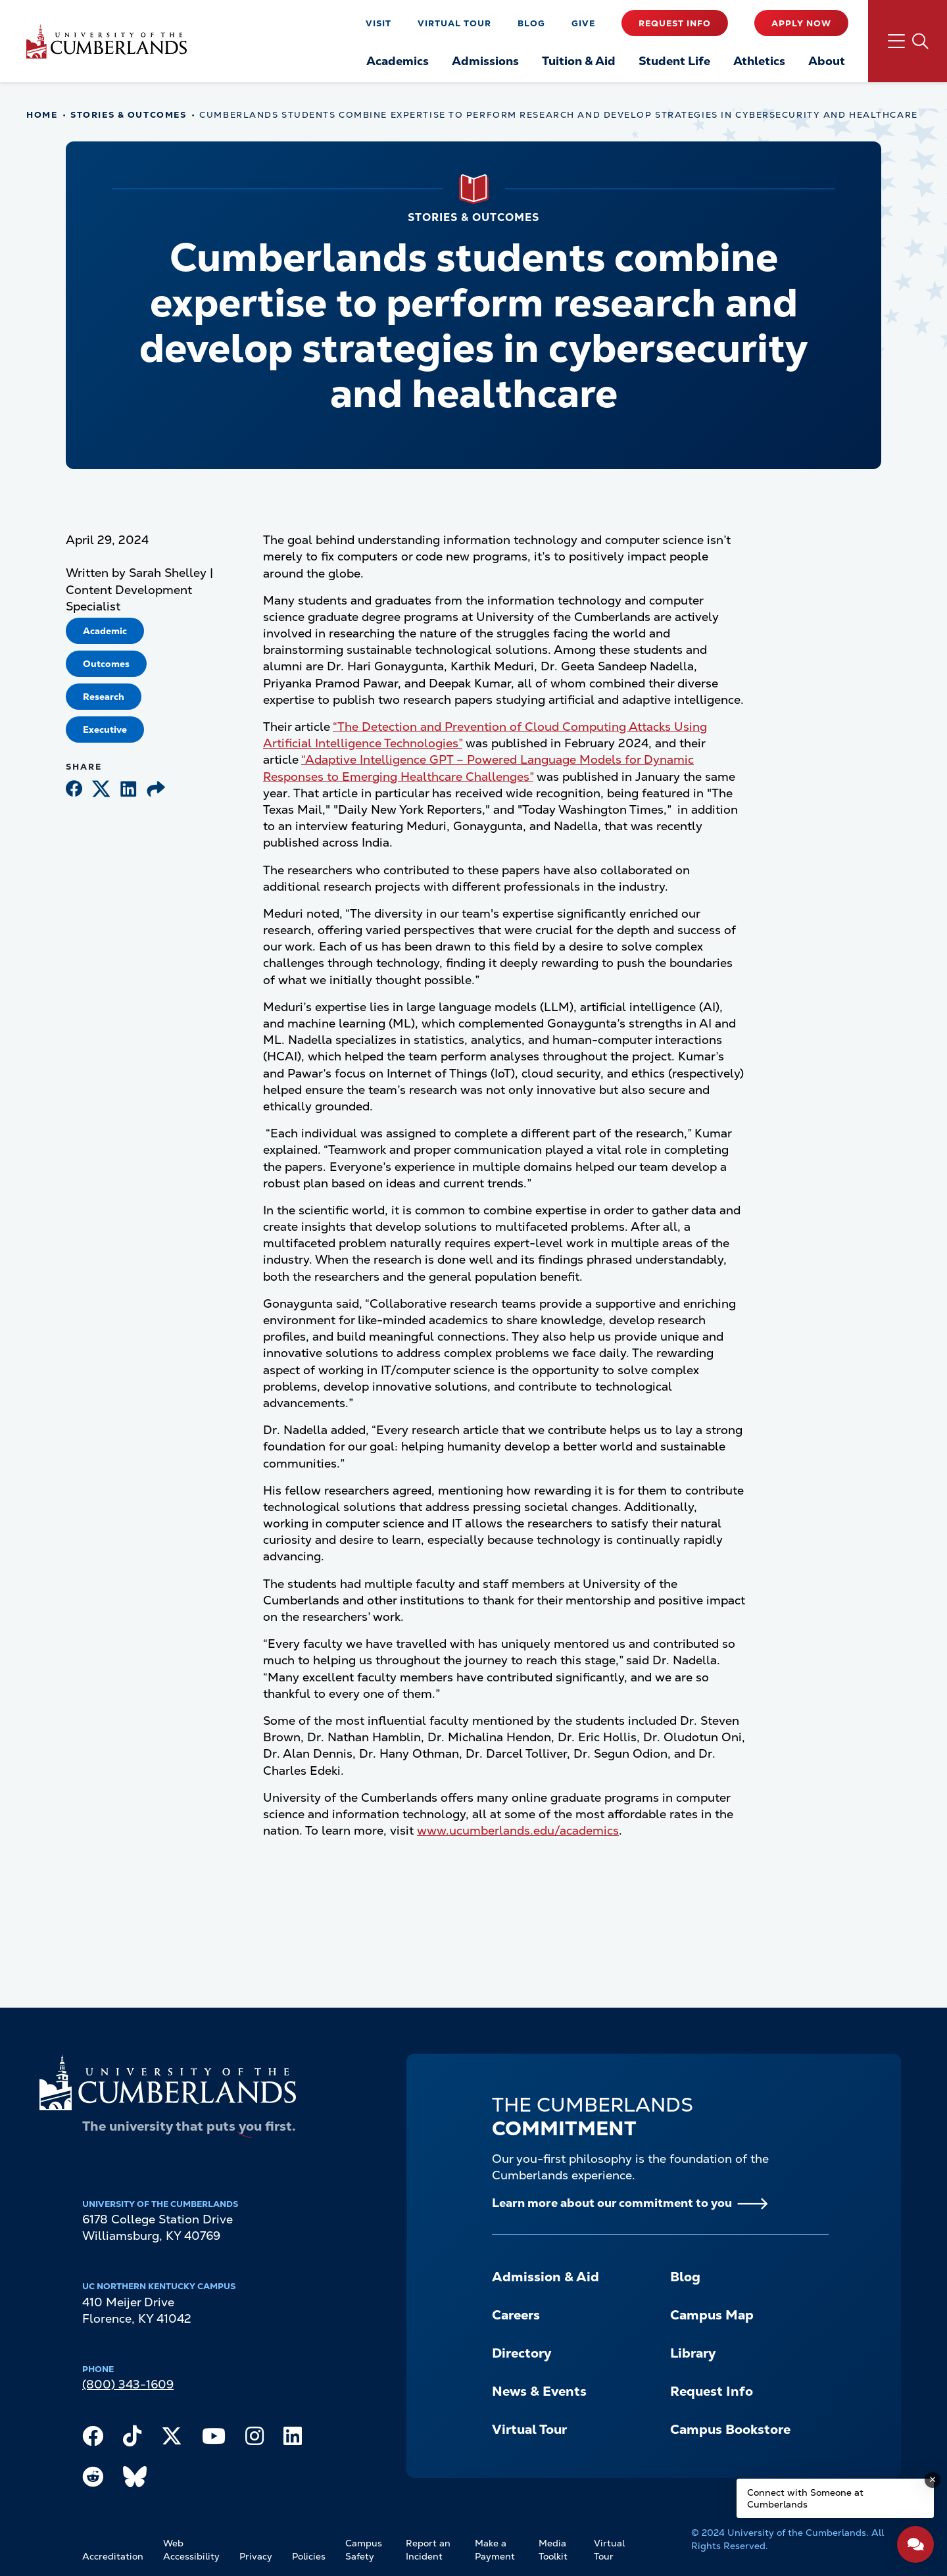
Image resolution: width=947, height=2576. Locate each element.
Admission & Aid (545, 2276)
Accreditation (112, 2556)
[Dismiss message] (932, 2480)
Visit (378, 23)
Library (693, 2353)
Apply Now (801, 23)
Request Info (675, 23)
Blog (531, 23)
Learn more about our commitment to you (612, 2202)
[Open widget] (915, 2544)
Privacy (255, 2556)
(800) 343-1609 (128, 2384)
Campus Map (712, 2314)
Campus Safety (363, 2549)
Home (41, 114)
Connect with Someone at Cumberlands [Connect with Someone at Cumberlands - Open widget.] (805, 2498)
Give (583, 23)
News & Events (539, 2391)
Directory (521, 2353)
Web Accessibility (191, 2549)
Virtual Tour (454, 23)
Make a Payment (495, 2549)
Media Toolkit (553, 2549)
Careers (516, 2314)
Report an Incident (428, 2549)
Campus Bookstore (730, 2429)
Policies (309, 2556)
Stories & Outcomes (128, 114)
